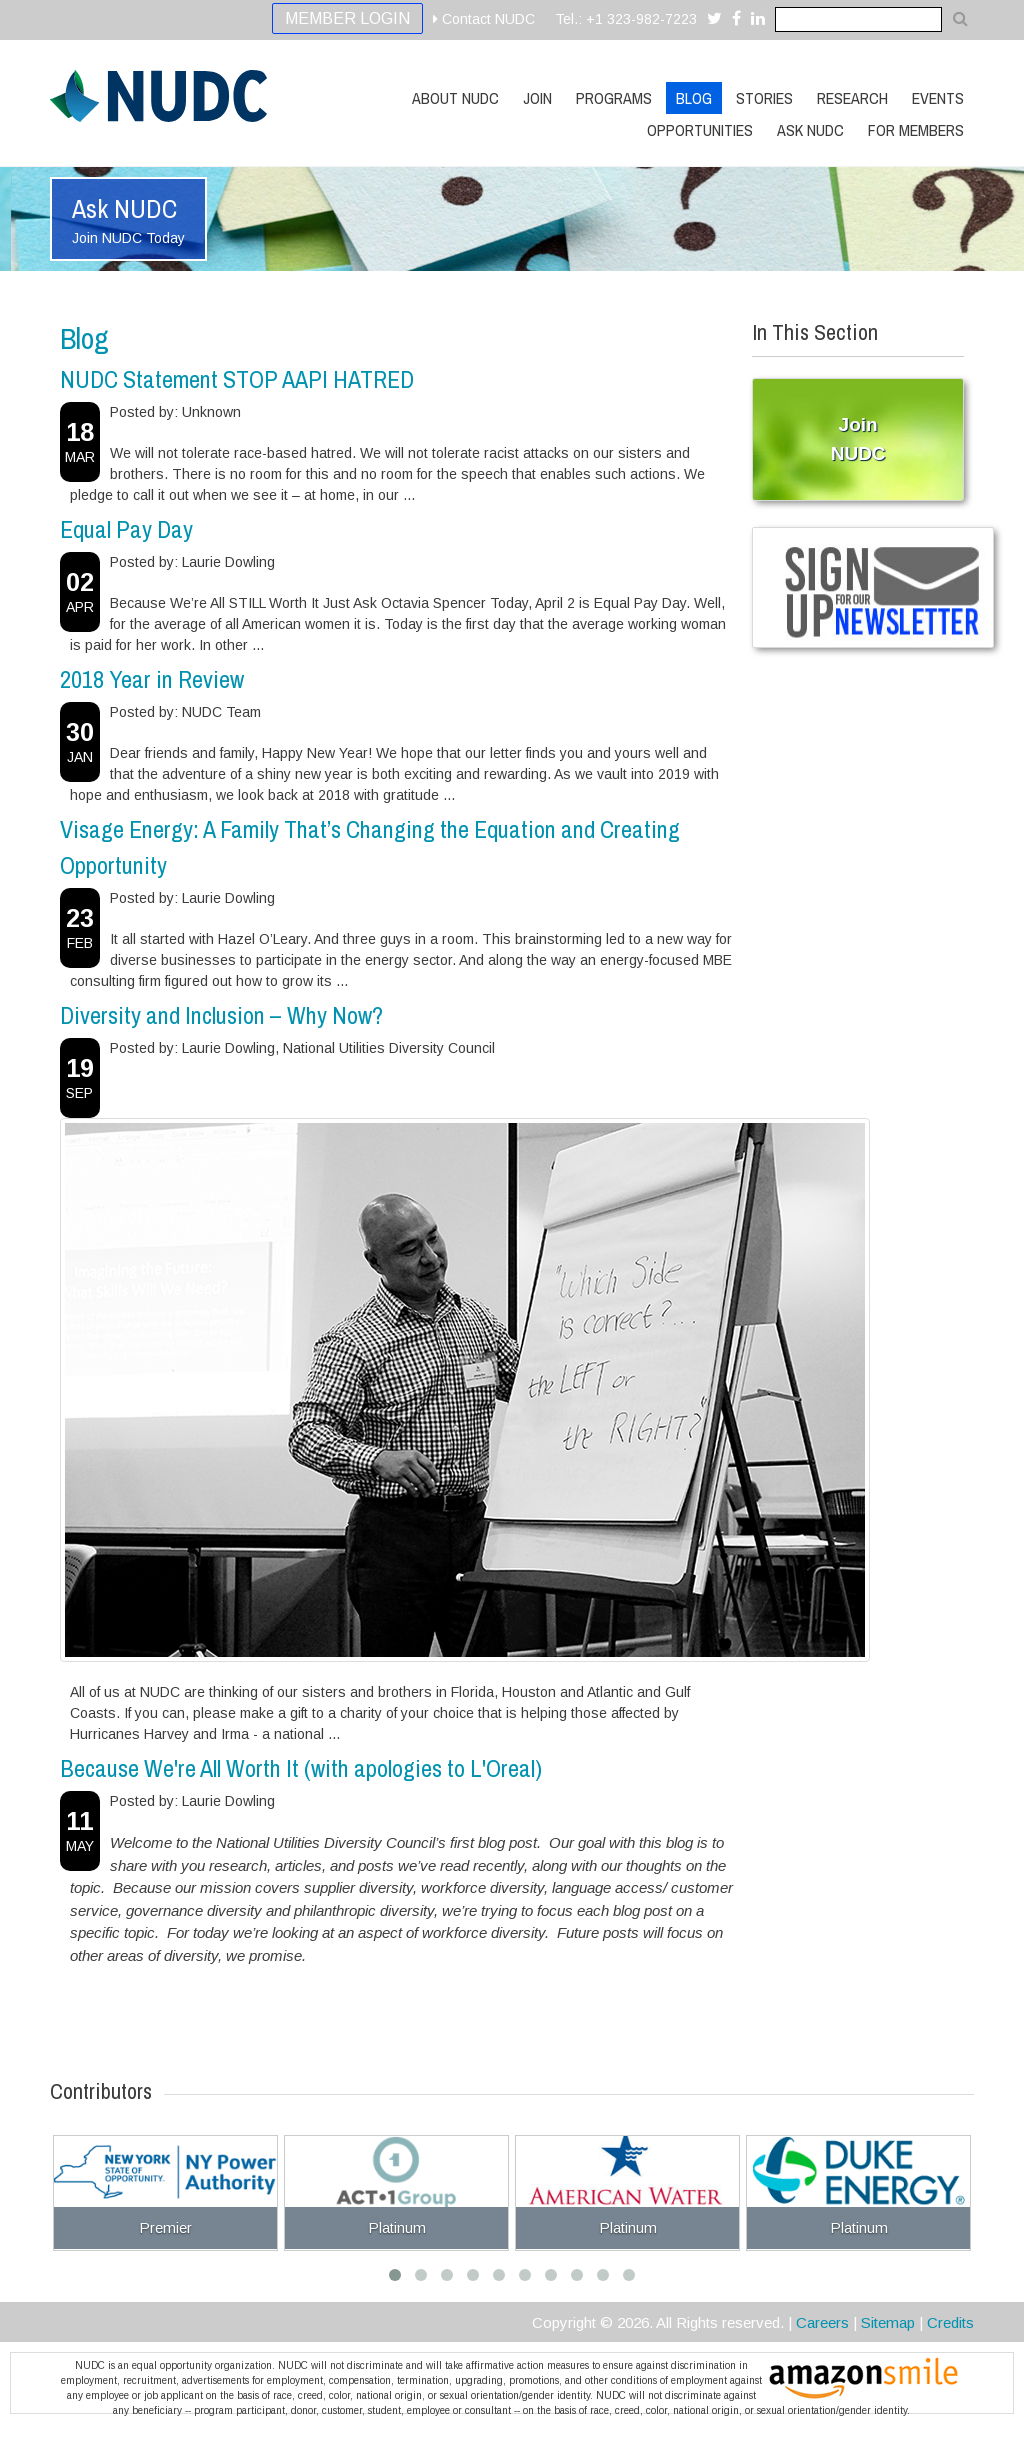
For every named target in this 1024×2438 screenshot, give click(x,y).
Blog (694, 98)
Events (938, 98)
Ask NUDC (810, 130)
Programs (614, 98)
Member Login (347, 18)
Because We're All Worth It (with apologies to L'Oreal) (301, 1768)
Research (852, 98)
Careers (822, 2322)
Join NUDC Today (128, 238)
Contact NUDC (484, 19)
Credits (950, 2322)
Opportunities (700, 130)
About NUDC (455, 98)
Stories (764, 98)
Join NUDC (858, 439)
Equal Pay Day (126, 529)
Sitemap (888, 2322)
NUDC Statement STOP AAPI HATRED (237, 379)
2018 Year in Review (152, 679)
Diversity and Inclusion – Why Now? (221, 1015)
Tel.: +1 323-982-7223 (626, 19)
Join (537, 98)
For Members (916, 130)
